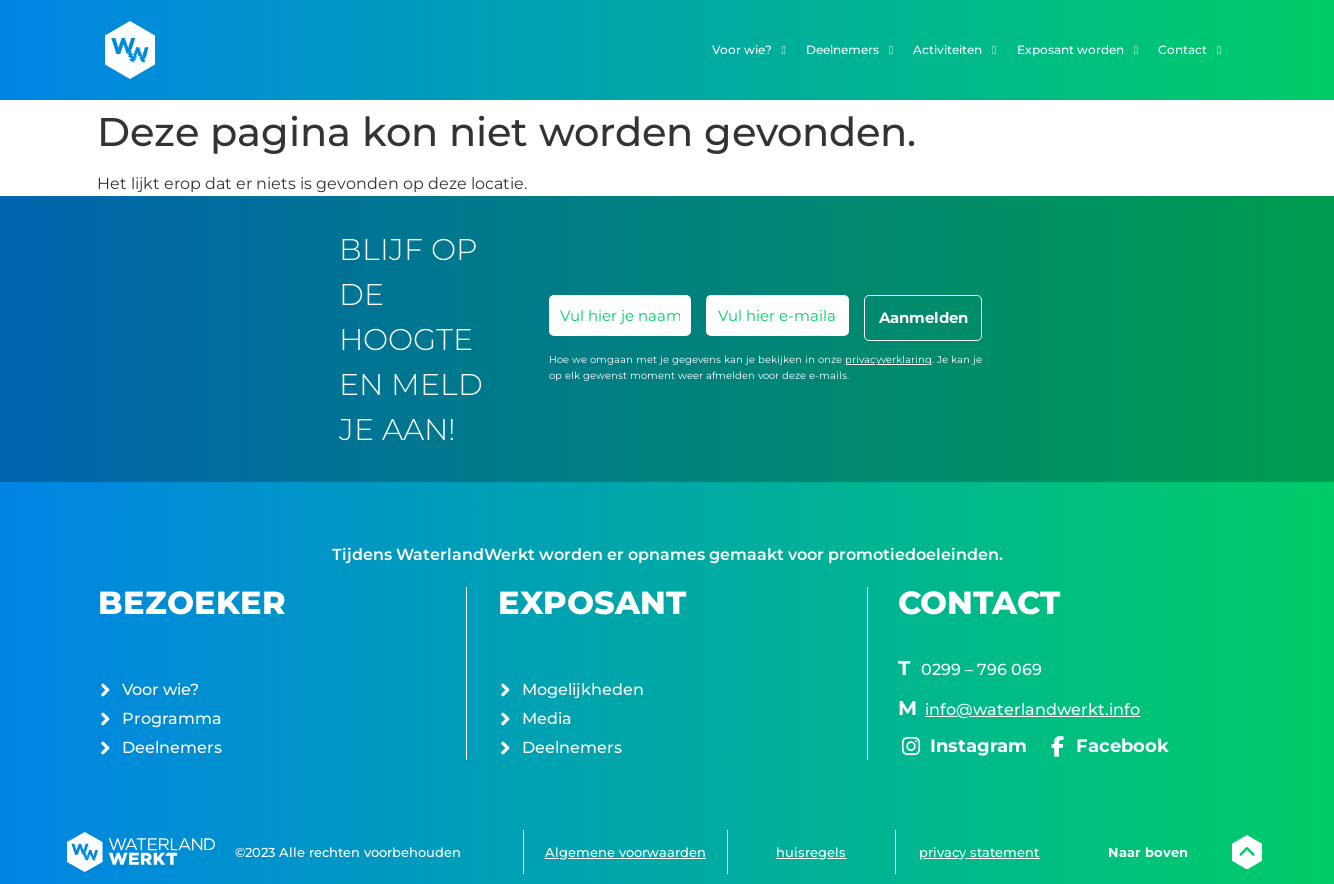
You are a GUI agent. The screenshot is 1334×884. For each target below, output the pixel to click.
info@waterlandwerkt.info (1032, 709)
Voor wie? (749, 50)
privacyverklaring (888, 359)
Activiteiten (954, 50)
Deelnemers (849, 50)
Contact (1189, 50)
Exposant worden (1077, 50)
